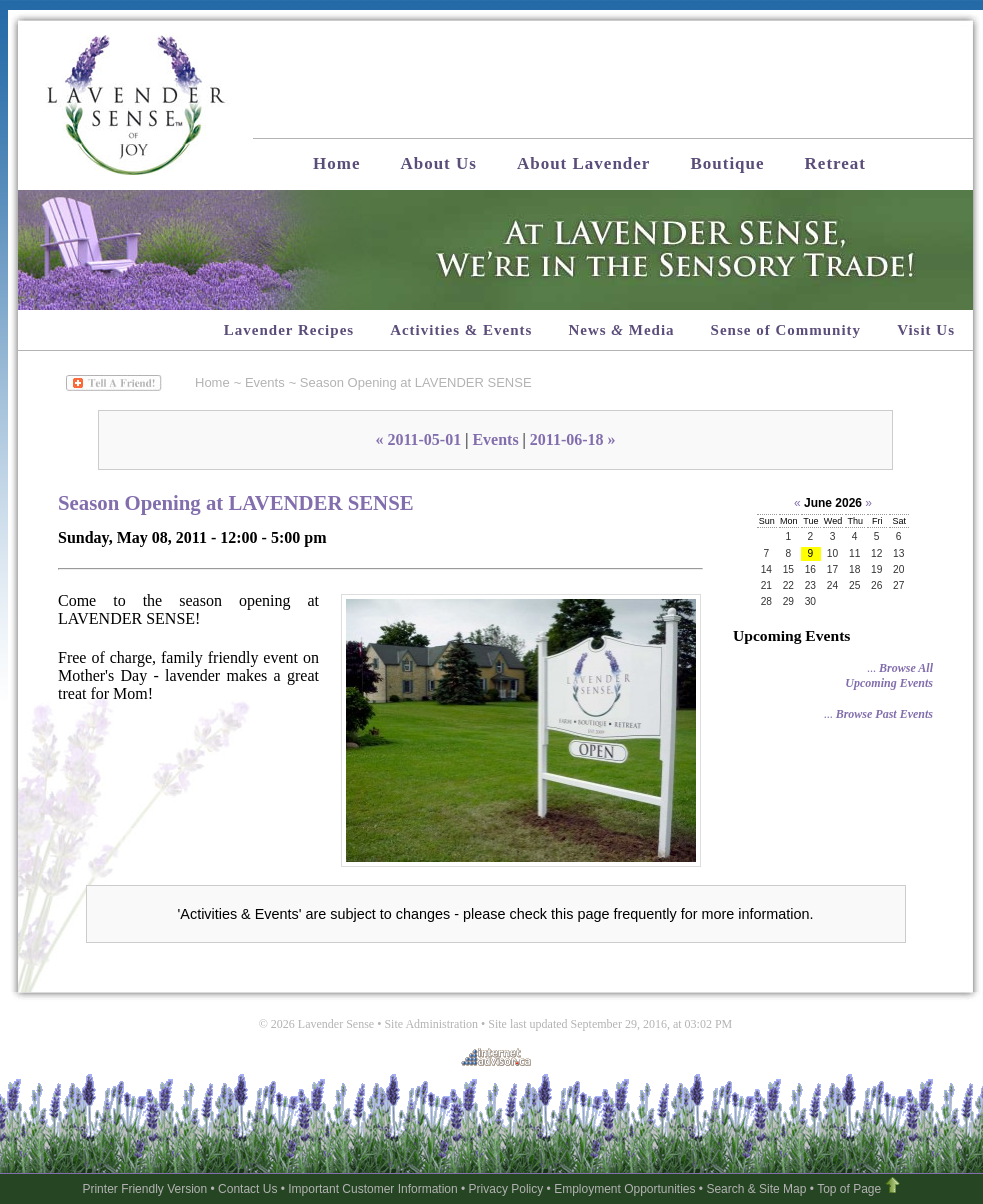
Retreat (835, 163)
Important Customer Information (372, 1189)
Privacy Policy (506, 1189)
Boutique (727, 163)
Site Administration (431, 1024)
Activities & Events (461, 330)
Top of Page (849, 1189)
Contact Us (247, 1189)
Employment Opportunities (624, 1189)
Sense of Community (786, 330)
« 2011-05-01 (418, 439)
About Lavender (583, 163)
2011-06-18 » (573, 439)
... (889, 675)
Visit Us (926, 330)
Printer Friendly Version (144, 1189)
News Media (621, 330)
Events (265, 382)
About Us (438, 163)
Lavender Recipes (289, 330)
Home (336, 163)
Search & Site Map (756, 1189)
